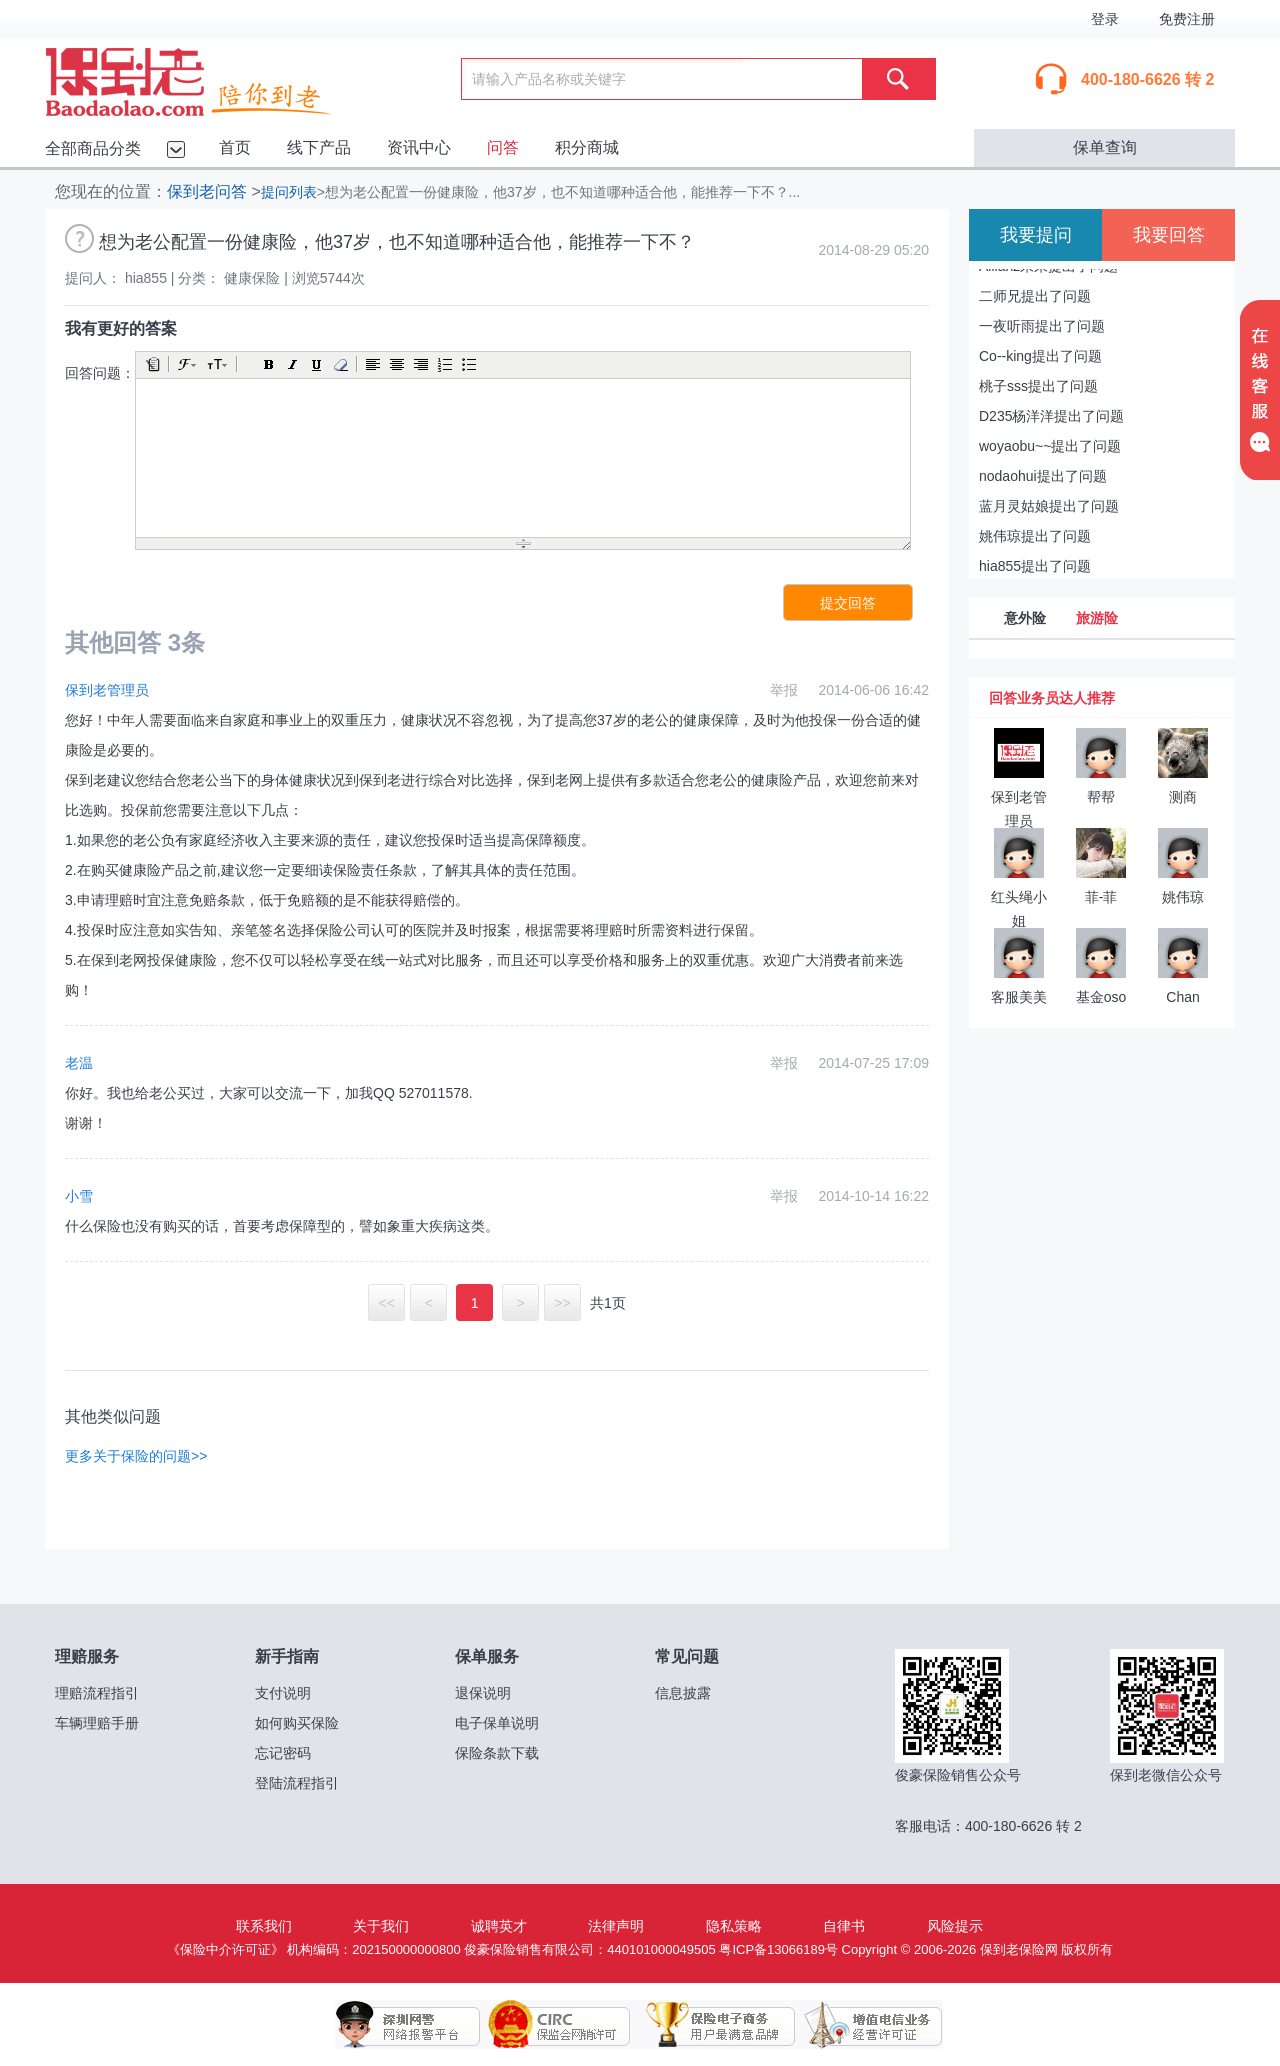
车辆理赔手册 (97, 1723)
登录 (1105, 19)
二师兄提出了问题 (1035, 296)
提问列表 (289, 192)
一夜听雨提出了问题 (1042, 326)
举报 (784, 690)
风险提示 (955, 1926)
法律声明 (616, 1926)
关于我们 (381, 1926)
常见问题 (687, 1656)
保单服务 (487, 1656)
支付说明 (283, 1693)
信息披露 (683, 1693)
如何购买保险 (297, 1723)
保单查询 (1105, 147)
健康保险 (252, 278)
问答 (503, 147)
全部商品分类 (93, 148)
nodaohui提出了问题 (1043, 476)
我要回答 (1169, 235)
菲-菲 (1101, 897)
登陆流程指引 (297, 1783)
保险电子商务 (708, 2025)
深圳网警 (408, 2025)
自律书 (844, 1926)
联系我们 (264, 1926)
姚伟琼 (1183, 897)
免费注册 (1187, 19)
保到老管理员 (107, 690)
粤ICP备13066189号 (778, 1949)
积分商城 (587, 147)
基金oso (1101, 997)
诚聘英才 (499, 1926)
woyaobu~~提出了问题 (1050, 446)
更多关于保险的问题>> (136, 1456)
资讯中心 (419, 147)
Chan (1182, 997)
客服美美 (1019, 997)
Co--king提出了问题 (1040, 356)
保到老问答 (207, 191)
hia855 (146, 278)
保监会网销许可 (558, 2025)
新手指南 (287, 1656)
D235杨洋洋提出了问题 (1051, 416)
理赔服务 (87, 1656)
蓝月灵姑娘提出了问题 (1049, 506)
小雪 (79, 1196)
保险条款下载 (497, 1753)
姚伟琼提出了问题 (1035, 536)
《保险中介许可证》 (225, 1949)
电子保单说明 (497, 1723)
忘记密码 (283, 1753)
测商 (1183, 797)
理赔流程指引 (97, 1693)
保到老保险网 (213, 78)
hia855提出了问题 (1035, 566)
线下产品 (319, 147)
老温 (79, 1063)
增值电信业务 (858, 2025)
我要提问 (1036, 235)
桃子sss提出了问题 (1038, 386)
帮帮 (1101, 797)
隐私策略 (734, 1926)
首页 (235, 147)
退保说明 (483, 1693)
